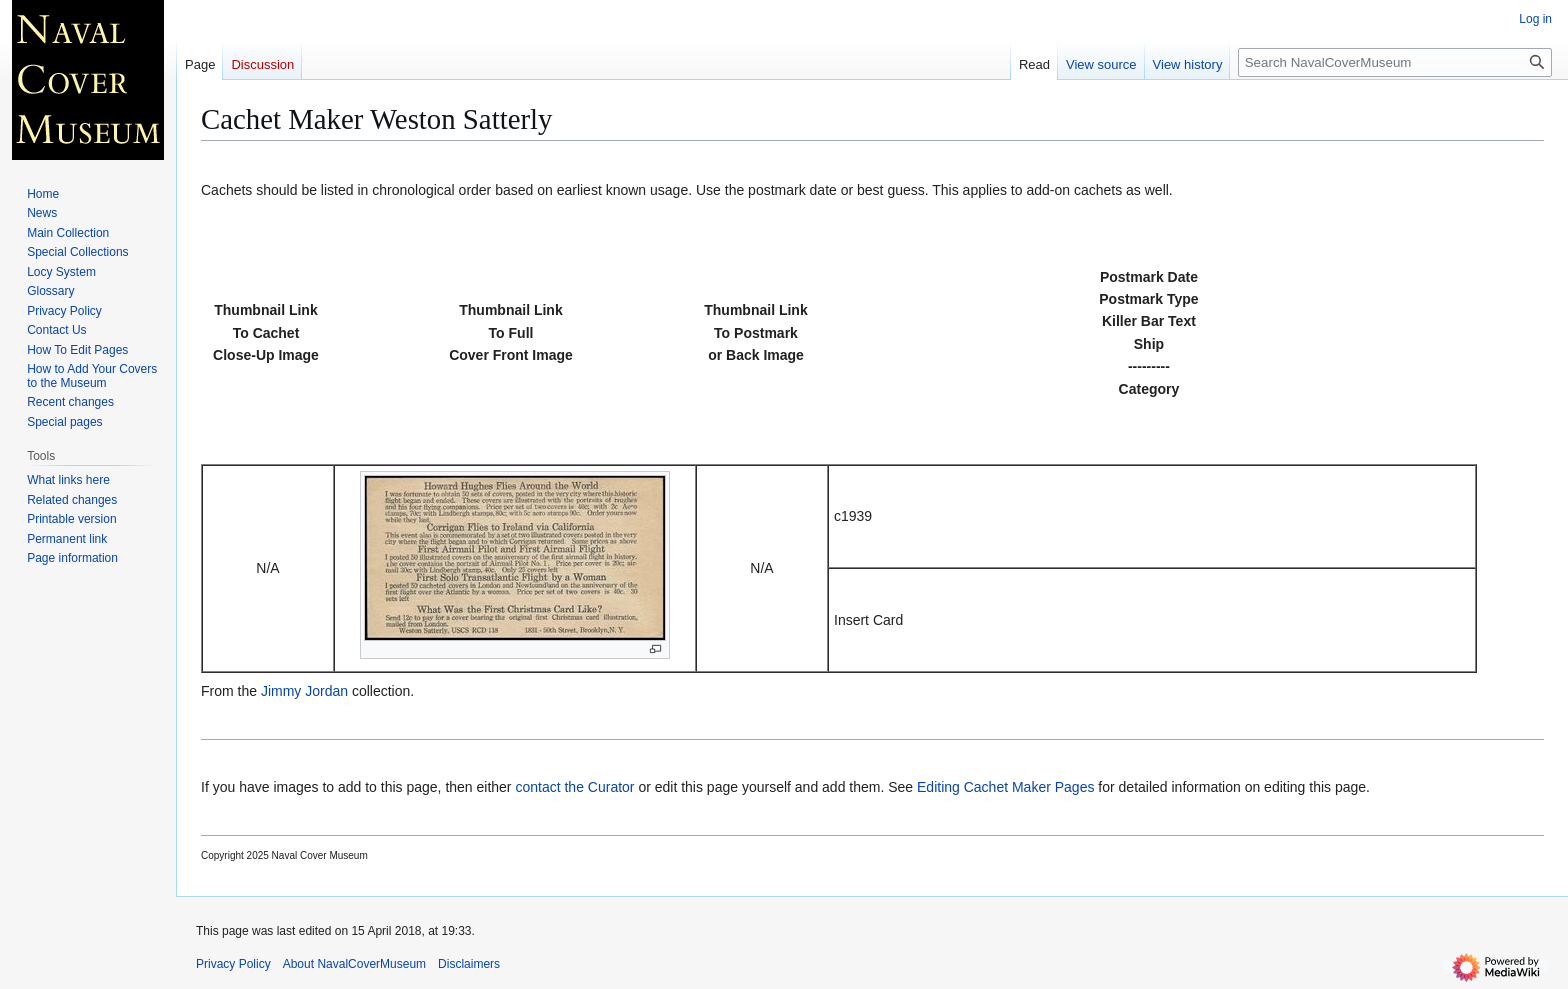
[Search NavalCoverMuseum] (1395, 62)
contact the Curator (574, 787)
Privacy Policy (233, 964)
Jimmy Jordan (304, 691)
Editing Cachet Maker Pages (1005, 787)
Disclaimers (469, 964)
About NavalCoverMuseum (354, 964)
